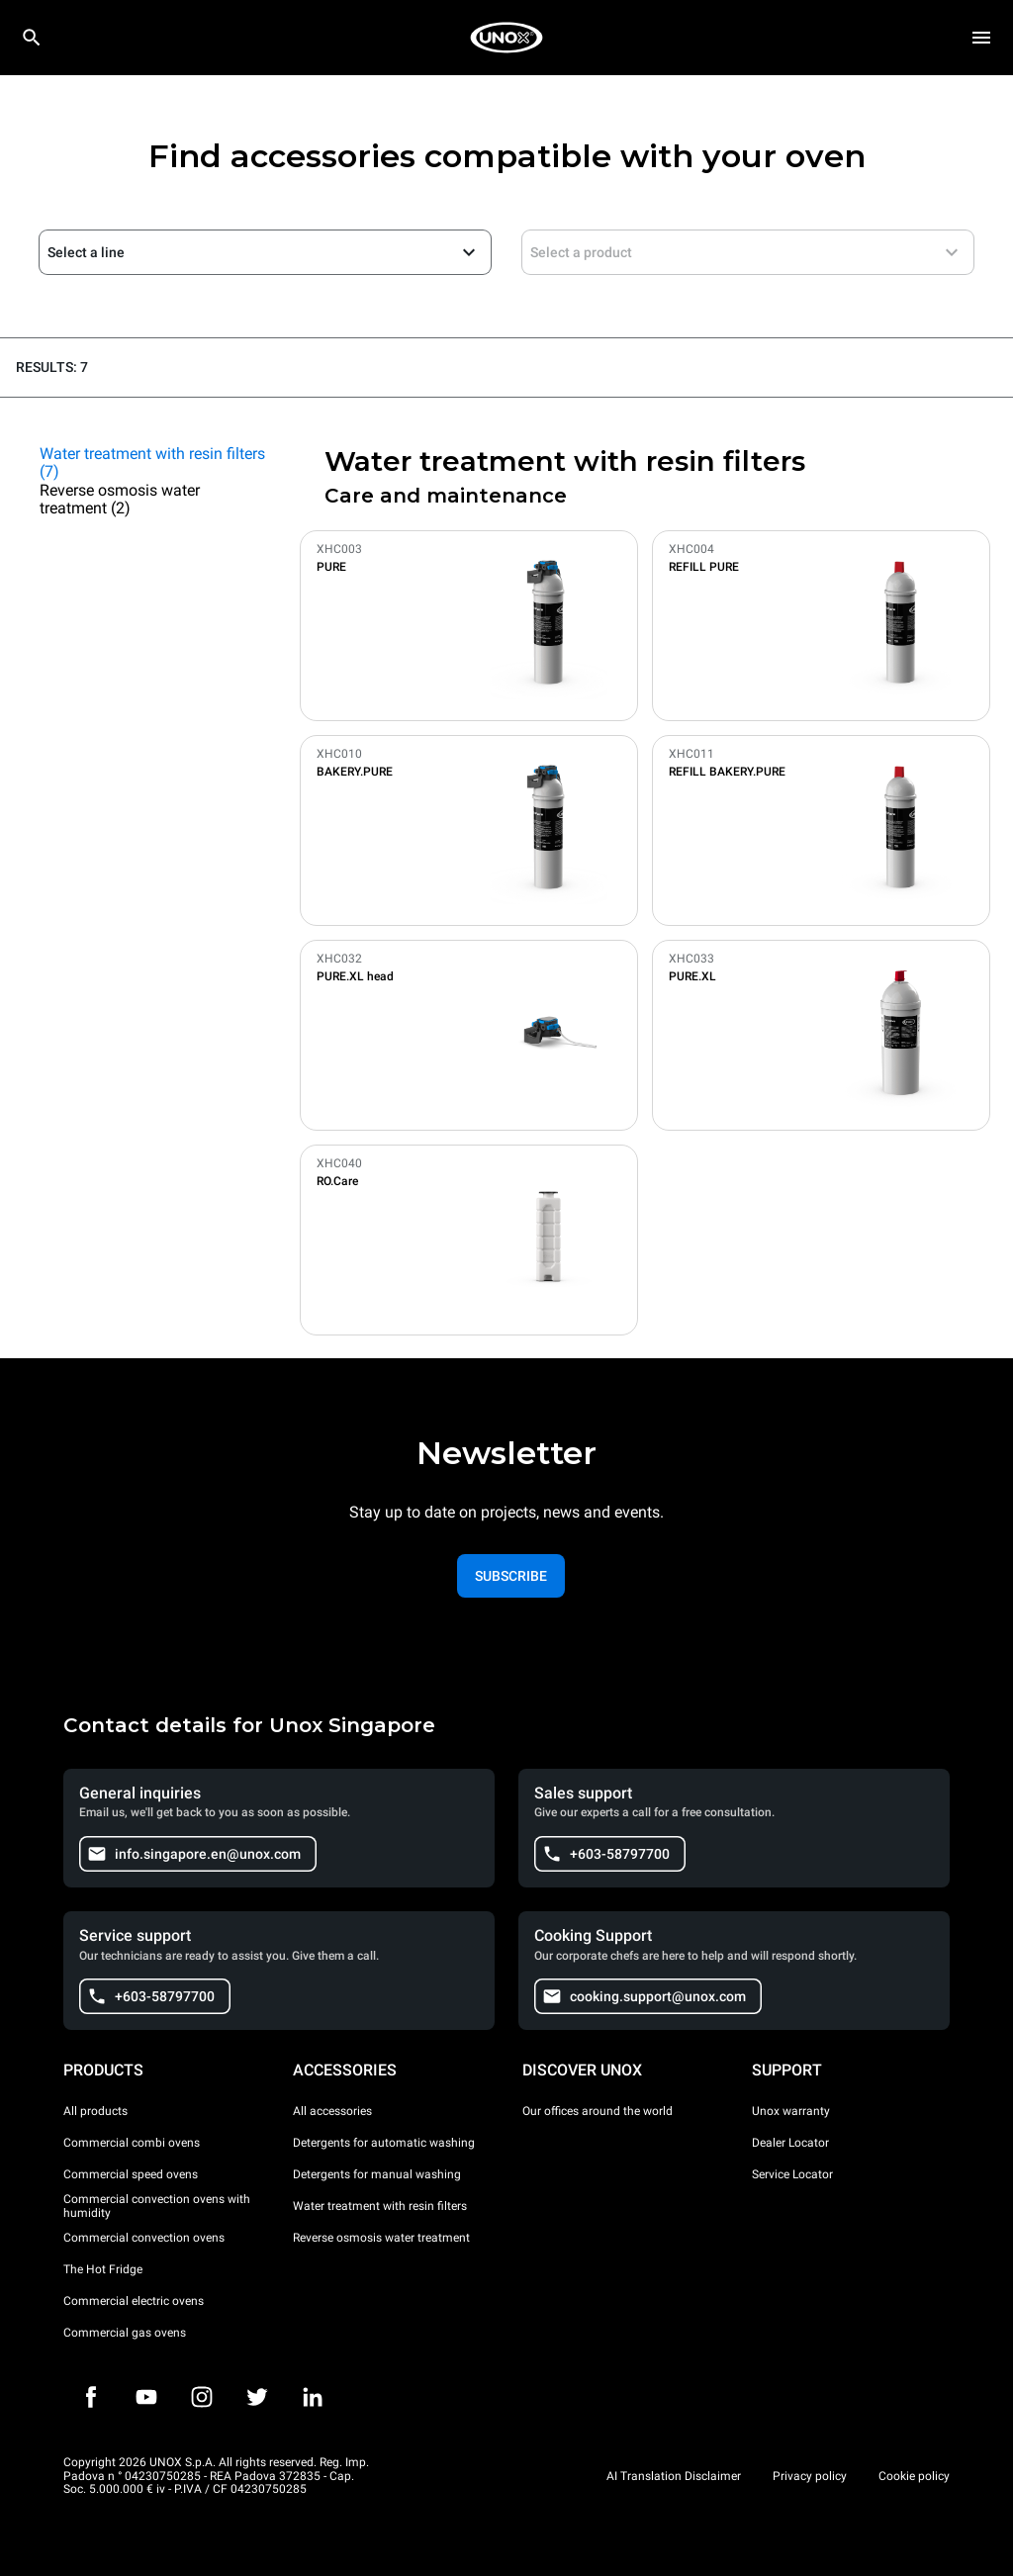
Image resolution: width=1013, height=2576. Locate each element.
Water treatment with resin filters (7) (152, 463)
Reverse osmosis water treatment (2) (120, 499)
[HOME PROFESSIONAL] (506, 37)
